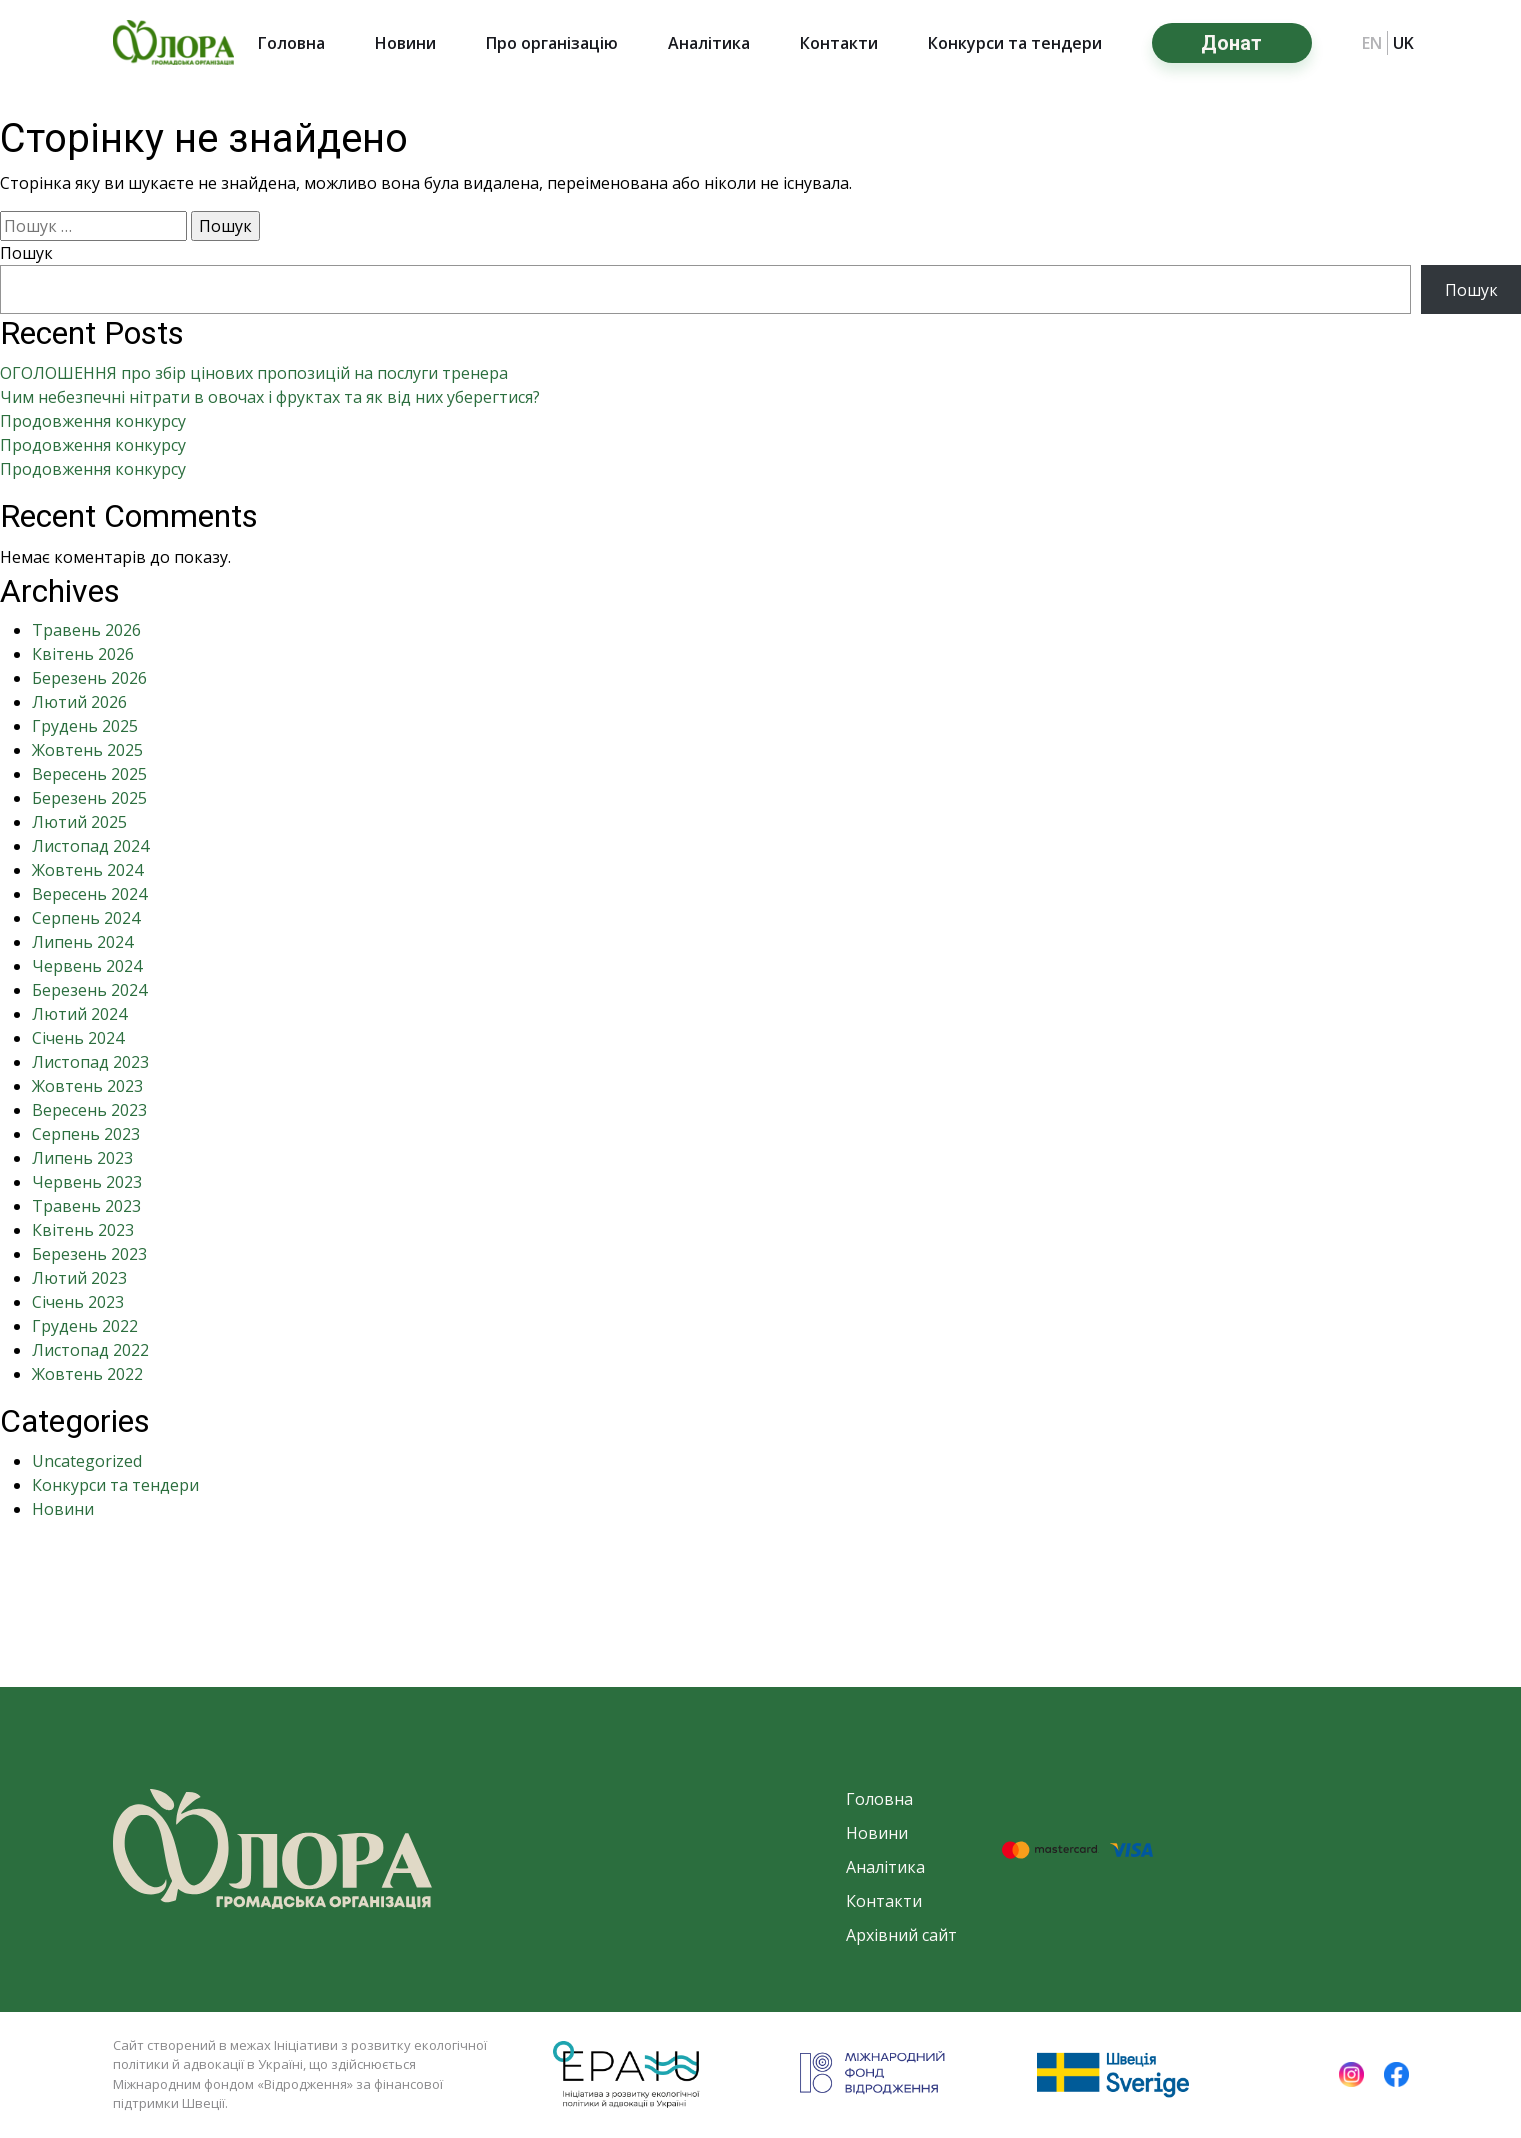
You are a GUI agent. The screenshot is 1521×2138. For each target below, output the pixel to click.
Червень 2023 (87, 1182)
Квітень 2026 (83, 654)
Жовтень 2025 (87, 750)
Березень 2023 (89, 1254)
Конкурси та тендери (1015, 43)
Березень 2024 (89, 990)
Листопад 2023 (90, 1062)
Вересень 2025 (89, 774)
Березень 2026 (89, 678)
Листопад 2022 (90, 1350)
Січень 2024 (78, 1038)
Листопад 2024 (90, 846)
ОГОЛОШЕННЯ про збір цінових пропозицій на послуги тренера (254, 373)
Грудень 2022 (85, 1326)
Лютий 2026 (79, 702)
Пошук (26, 253)
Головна (291, 43)
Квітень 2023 (83, 1230)
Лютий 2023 (79, 1278)
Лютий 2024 (79, 1014)
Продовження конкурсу (93, 421)
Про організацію (552, 43)
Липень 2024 (82, 942)
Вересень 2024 (89, 894)
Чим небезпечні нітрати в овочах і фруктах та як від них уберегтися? (270, 397)
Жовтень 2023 (87, 1086)
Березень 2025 (89, 798)
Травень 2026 (86, 630)
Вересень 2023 (89, 1110)
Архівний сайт (901, 1935)
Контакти (839, 43)
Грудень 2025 (85, 726)
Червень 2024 (87, 966)
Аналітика (709, 43)
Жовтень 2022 (87, 1374)
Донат (1231, 43)
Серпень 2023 (86, 1134)
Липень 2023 (82, 1158)
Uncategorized (87, 1461)
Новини (405, 43)
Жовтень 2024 (87, 870)
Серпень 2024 (86, 918)
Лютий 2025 (79, 822)
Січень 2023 (78, 1302)
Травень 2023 (86, 1206)
